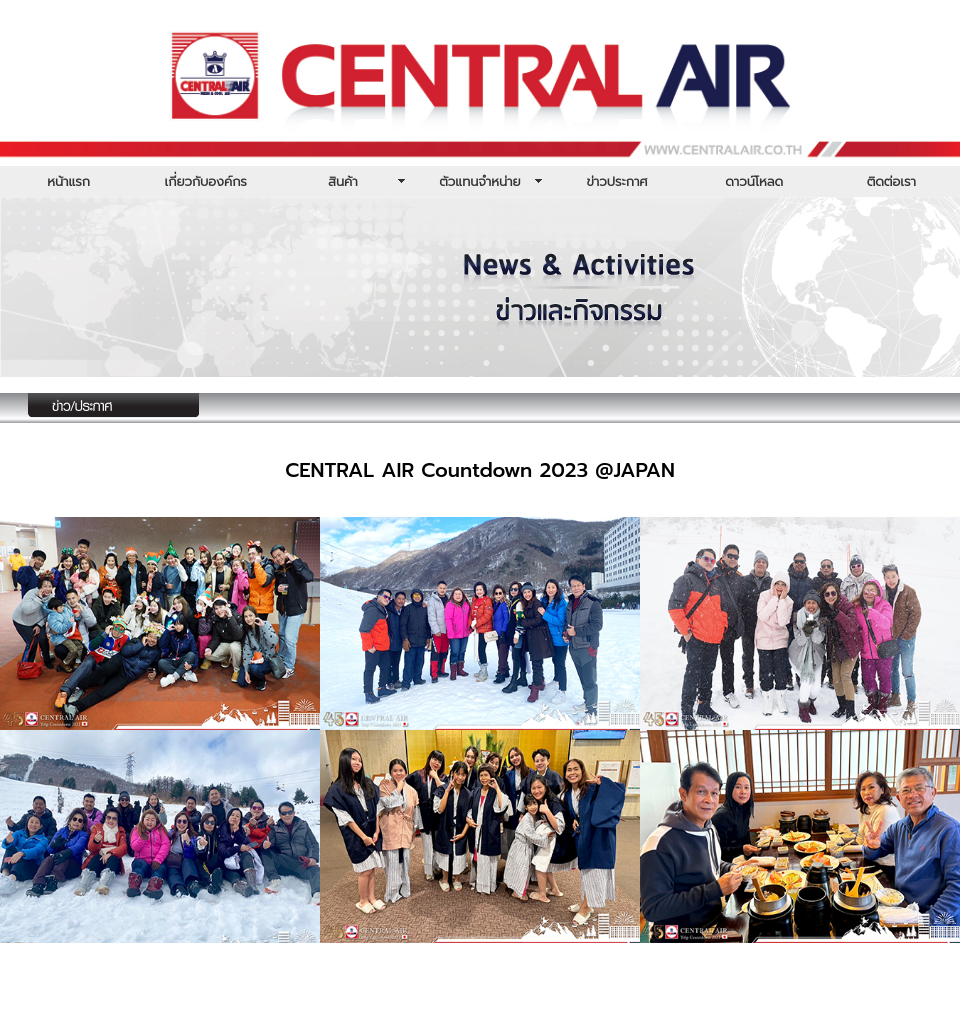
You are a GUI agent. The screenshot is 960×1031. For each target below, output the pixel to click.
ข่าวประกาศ (616, 181)
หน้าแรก (68, 181)
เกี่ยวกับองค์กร (206, 181)
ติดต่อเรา (891, 181)
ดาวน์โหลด (754, 181)
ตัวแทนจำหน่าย (479, 181)
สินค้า (343, 181)
